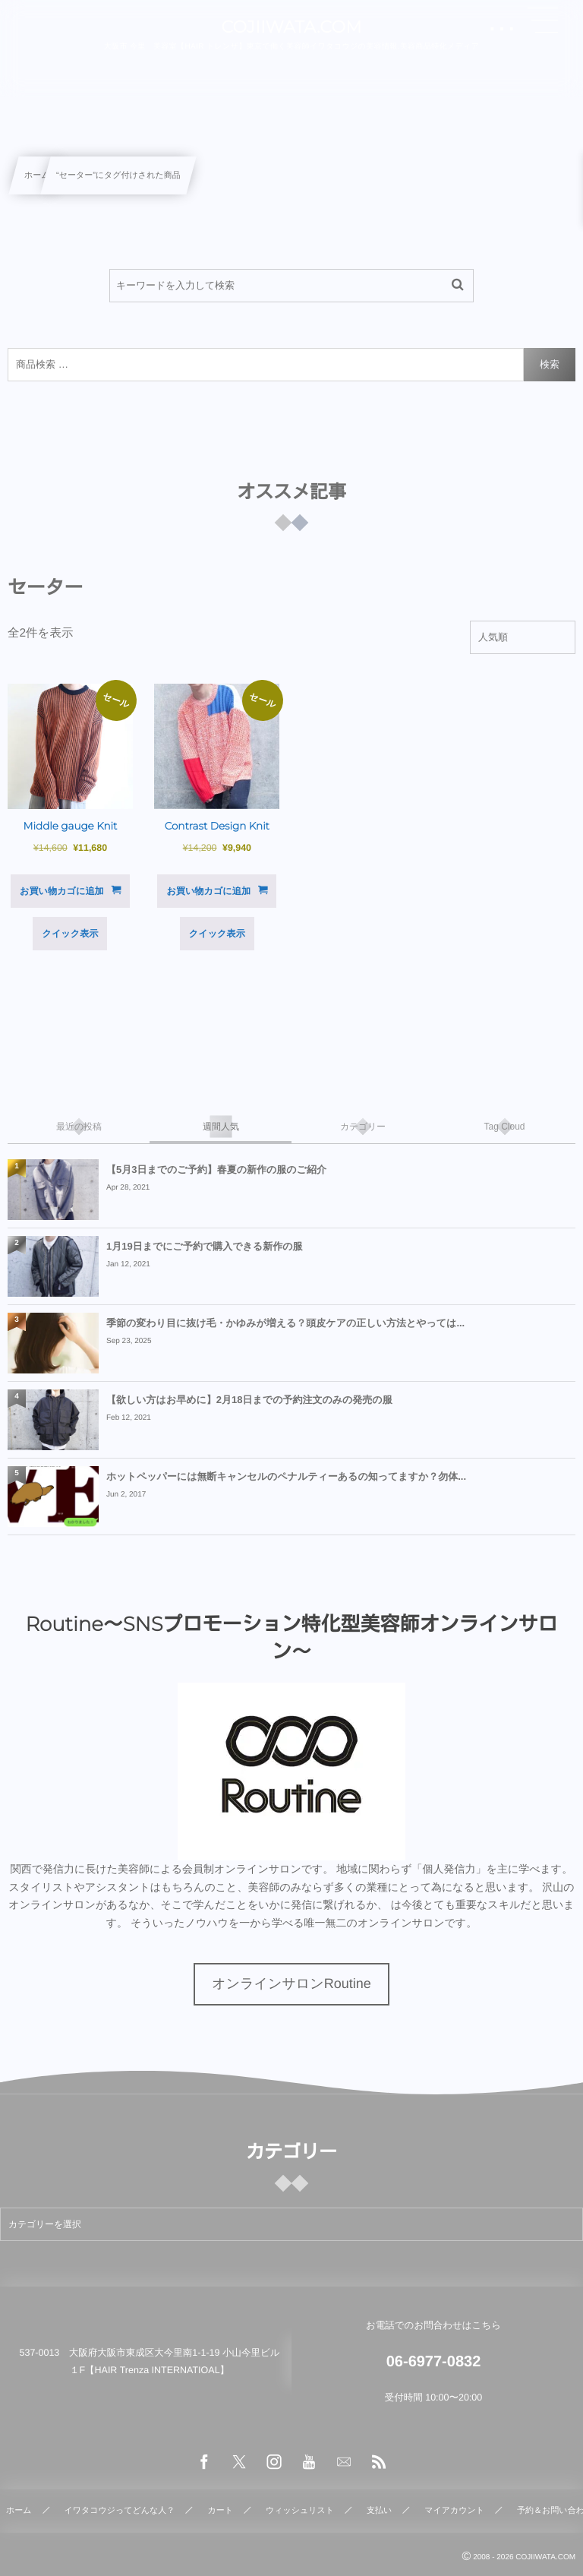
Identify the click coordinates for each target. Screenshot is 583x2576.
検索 (549, 364)
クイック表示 (70, 933)
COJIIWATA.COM (291, 27)
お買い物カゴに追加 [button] (62, 891)
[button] (542, 20)
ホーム (37, 175)
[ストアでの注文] (522, 637)
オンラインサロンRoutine (291, 1983)
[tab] (79, 1126)
